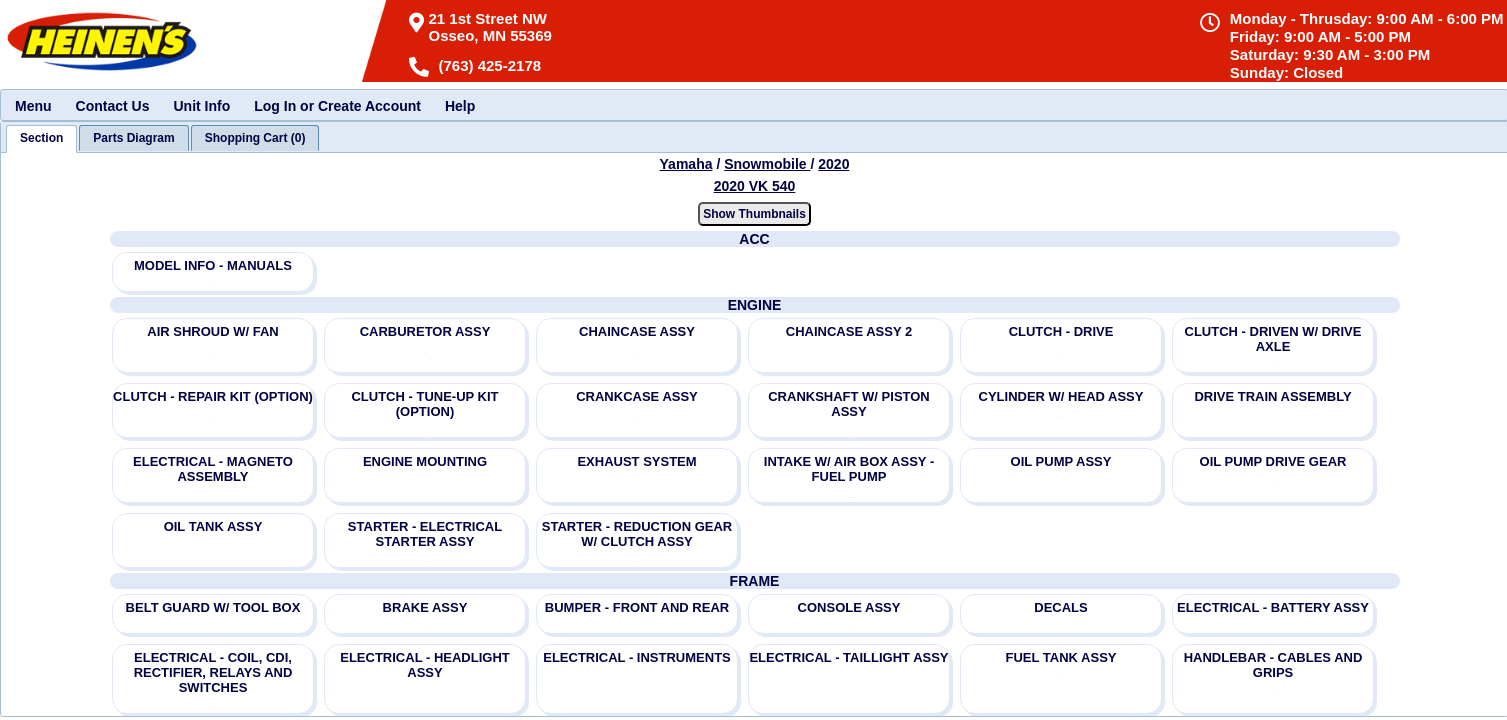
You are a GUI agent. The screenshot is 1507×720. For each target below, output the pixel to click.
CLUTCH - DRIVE (1061, 331)
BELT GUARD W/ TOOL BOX (213, 607)
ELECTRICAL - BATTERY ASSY (1273, 607)
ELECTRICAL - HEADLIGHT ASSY (424, 665)
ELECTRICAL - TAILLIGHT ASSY (848, 657)
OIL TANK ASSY (213, 526)
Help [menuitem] (460, 106)
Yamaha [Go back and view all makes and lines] (686, 164)
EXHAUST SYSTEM (636, 461)
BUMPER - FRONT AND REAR (637, 607)
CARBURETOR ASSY (425, 331)
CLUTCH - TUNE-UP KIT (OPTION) (424, 404)
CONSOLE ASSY (849, 607)
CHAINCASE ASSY (637, 331)
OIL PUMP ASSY (1061, 461)
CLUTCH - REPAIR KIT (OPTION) (213, 396)
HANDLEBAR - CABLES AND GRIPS (1273, 665)
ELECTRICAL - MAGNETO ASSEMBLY (213, 469)
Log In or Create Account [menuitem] (337, 106)
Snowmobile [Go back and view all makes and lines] (767, 164)
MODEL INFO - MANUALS (213, 265)
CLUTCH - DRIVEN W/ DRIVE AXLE (1273, 339)
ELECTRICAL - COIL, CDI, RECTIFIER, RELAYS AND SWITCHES (213, 672)
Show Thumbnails (754, 214)
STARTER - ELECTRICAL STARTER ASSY (425, 534)
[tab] (41, 139)
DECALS (1060, 607)
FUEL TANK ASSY (1061, 657)
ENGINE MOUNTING (425, 461)
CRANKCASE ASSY (637, 396)
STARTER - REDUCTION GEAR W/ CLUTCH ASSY (637, 534)
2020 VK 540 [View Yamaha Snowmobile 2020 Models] (755, 186)
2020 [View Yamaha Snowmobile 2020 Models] (833, 164)
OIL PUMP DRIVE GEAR (1273, 461)
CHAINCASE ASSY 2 (849, 331)
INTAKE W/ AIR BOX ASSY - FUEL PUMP (849, 469)
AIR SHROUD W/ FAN (212, 331)
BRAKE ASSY (425, 607)
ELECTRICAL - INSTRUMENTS (637, 657)
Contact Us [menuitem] (113, 106)
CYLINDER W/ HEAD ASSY (1061, 396)
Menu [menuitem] (33, 106)
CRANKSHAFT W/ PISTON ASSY (849, 404)
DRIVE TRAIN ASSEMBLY (1272, 396)
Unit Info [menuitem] (201, 106)
